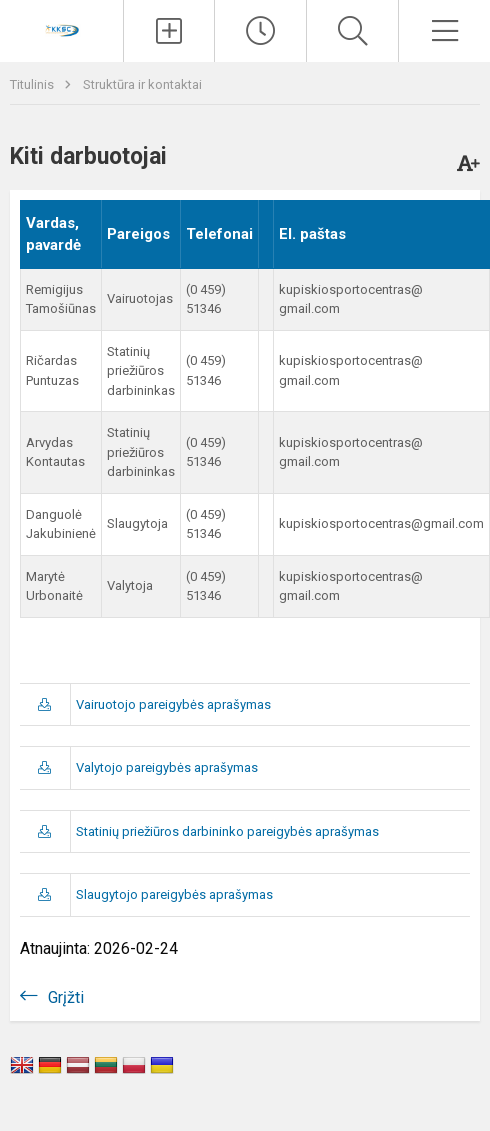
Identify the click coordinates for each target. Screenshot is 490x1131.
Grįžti (66, 997)
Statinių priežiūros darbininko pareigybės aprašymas (227, 831)
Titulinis (33, 84)
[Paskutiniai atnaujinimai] (260, 31)
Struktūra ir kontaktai (142, 84)
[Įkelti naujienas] (169, 31)
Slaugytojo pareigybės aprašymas (174, 894)
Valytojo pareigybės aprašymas (167, 767)
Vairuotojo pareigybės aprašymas (173, 704)
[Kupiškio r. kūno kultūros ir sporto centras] (61, 28)
